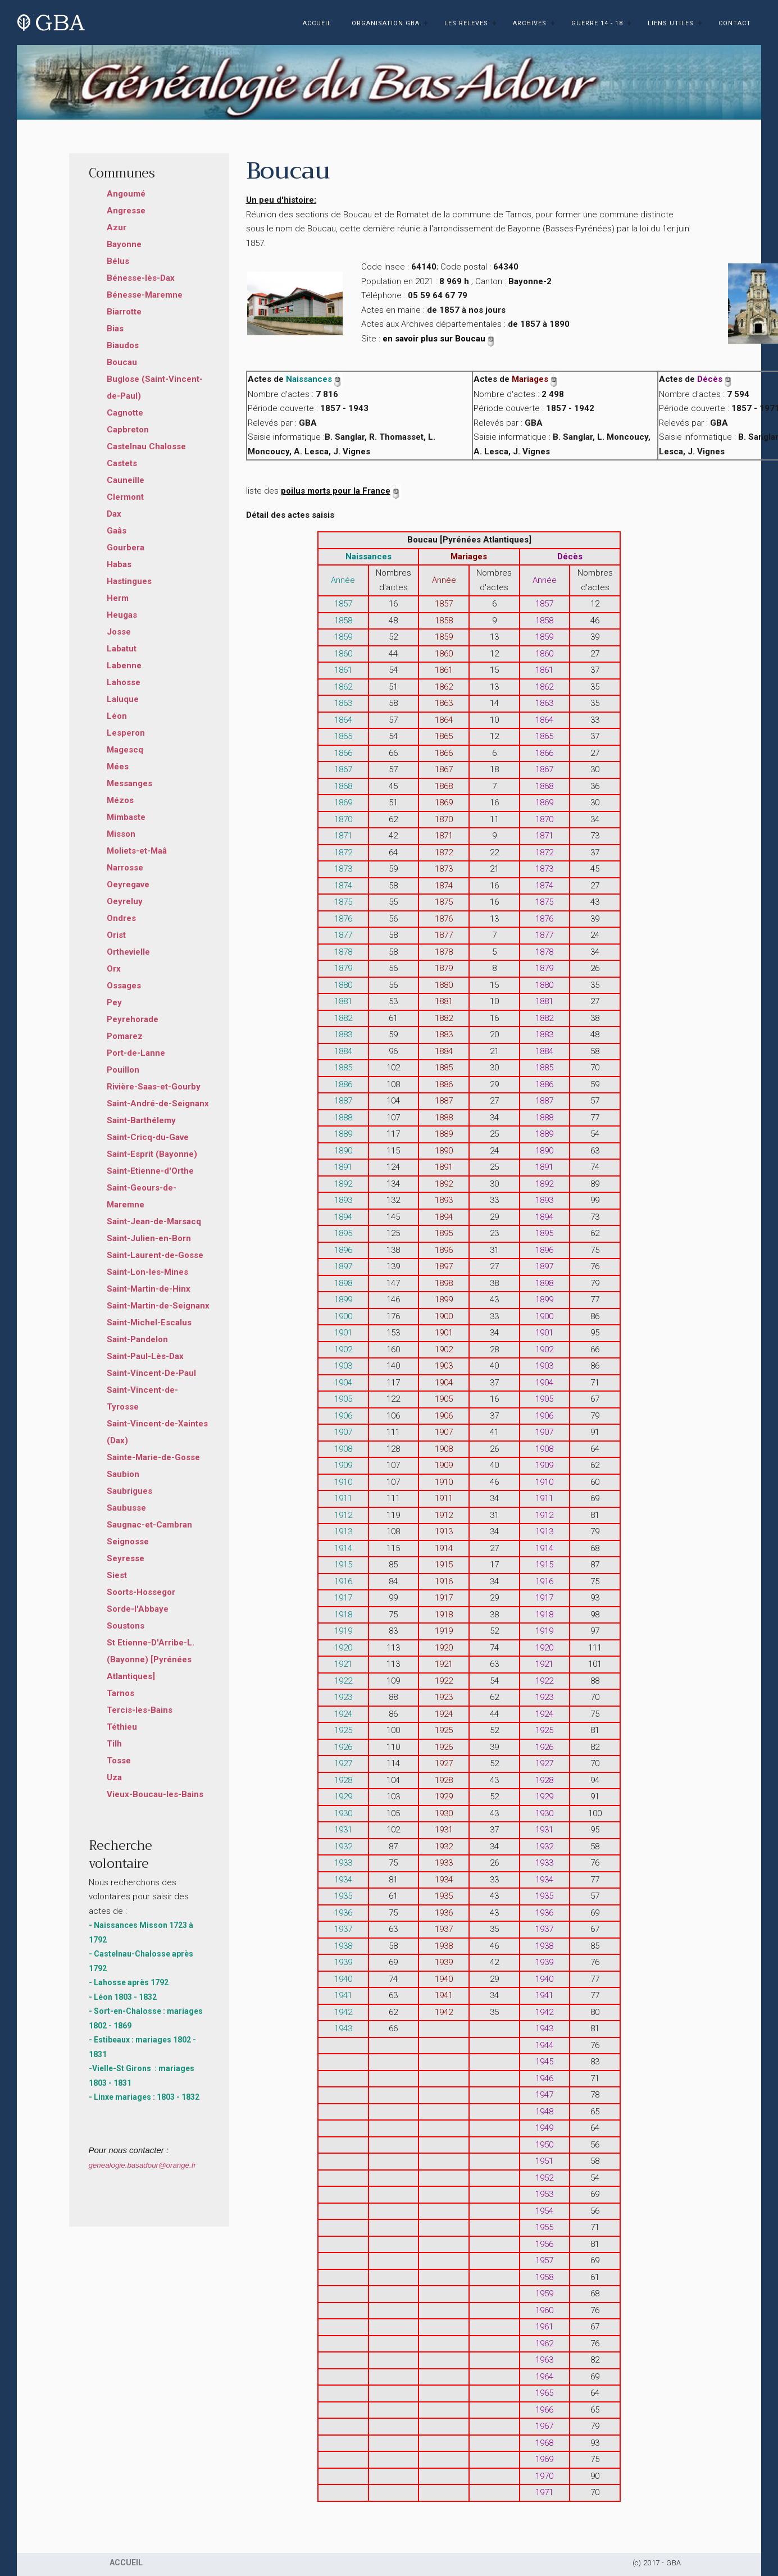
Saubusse (126, 1508)
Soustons (125, 1626)
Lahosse (123, 682)
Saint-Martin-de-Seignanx (158, 1306)
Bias (115, 328)
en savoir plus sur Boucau (439, 339)
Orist (116, 935)
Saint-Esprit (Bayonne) (152, 1154)
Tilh (114, 1744)
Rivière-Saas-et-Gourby (154, 1087)
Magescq (125, 750)
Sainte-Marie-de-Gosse (153, 1457)
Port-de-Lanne (136, 1053)
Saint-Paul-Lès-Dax (145, 1356)
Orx (114, 969)
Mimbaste (126, 817)
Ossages (124, 986)
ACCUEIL (317, 23)
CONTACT (734, 23)
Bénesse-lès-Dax (141, 278)
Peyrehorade (132, 1019)
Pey (114, 1002)
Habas (119, 564)
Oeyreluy (125, 901)
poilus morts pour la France (341, 491)
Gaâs (116, 531)
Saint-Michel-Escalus (149, 1322)
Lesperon (126, 733)
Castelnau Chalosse (146, 446)
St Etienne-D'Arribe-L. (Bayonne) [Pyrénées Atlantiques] (150, 1659)
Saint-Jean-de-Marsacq (154, 1221)
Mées (118, 767)
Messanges (129, 783)
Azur (116, 227)
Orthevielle (128, 952)
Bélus (118, 261)
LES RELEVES (466, 23)
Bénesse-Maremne (145, 295)
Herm (118, 598)
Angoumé (126, 194)
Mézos (120, 800)
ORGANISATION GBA (386, 23)
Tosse (119, 1761)
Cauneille (125, 480)
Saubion (123, 1474)
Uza (114, 1777)
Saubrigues (129, 1491)
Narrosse (125, 868)
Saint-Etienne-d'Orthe (150, 1171)
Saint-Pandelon (137, 1339)
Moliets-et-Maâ (137, 851)
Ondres (121, 918)
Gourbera (125, 547)
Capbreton (128, 430)
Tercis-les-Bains (139, 1710)
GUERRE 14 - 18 (597, 23)
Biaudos (123, 345)
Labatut (122, 649)
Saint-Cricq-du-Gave (148, 1137)
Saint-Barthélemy (141, 1120)
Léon (117, 716)
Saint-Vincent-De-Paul (151, 1373)
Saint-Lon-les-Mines (147, 1272)
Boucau (122, 362)
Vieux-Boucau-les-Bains (155, 1794)
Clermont (125, 497)
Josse (119, 632)
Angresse (126, 211)
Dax (114, 514)
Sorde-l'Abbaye (138, 1609)
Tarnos (120, 1693)
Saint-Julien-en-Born (149, 1238)
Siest (117, 1575)
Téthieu (122, 1727)
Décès (715, 379)
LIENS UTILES (671, 23)
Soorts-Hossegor (141, 1592)
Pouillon (123, 1070)
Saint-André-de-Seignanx (158, 1103)
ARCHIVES (530, 23)
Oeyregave (128, 884)
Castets (122, 463)
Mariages (535, 379)
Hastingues (129, 581)
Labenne (124, 665)
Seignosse (128, 1542)
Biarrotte (124, 312)
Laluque (123, 699)
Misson (121, 834)
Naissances (314, 379)
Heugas (122, 615)
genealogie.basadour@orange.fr (142, 2165)
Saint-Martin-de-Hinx (148, 1289)
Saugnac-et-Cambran (149, 1525)
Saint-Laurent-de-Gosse (155, 1255)
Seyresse (125, 1558)
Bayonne (124, 244)
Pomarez (125, 1036)
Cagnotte (125, 413)
